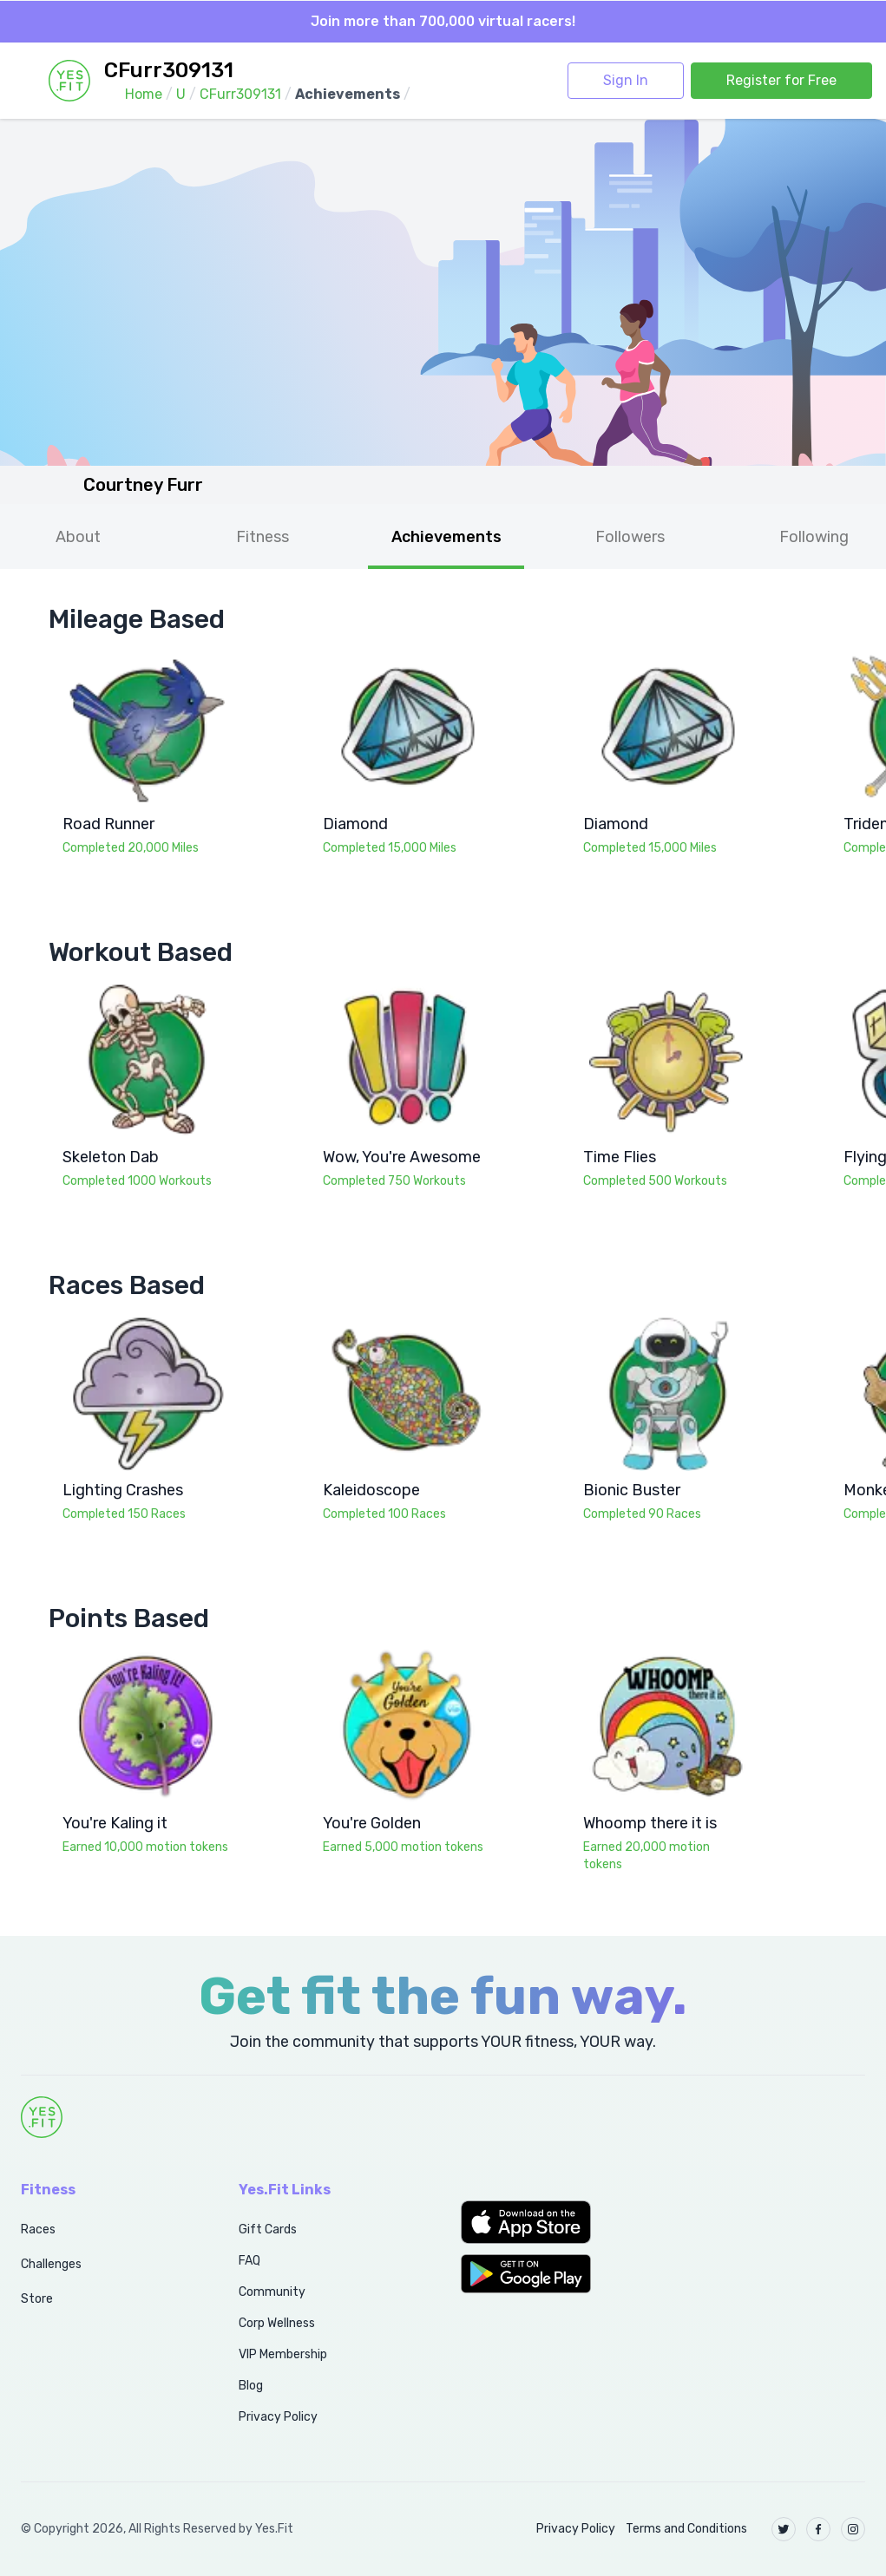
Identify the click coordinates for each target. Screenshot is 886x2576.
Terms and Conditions (686, 2528)
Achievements (446, 536)
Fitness (262, 536)
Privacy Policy (278, 2416)
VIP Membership (283, 2354)
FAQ (249, 2260)
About (78, 536)
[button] (554, 2222)
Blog (251, 2385)
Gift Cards (268, 2229)
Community (272, 2292)
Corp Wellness (277, 2323)
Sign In (625, 80)
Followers (630, 536)
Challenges (51, 2264)
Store (37, 2299)
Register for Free (781, 80)
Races (38, 2229)
